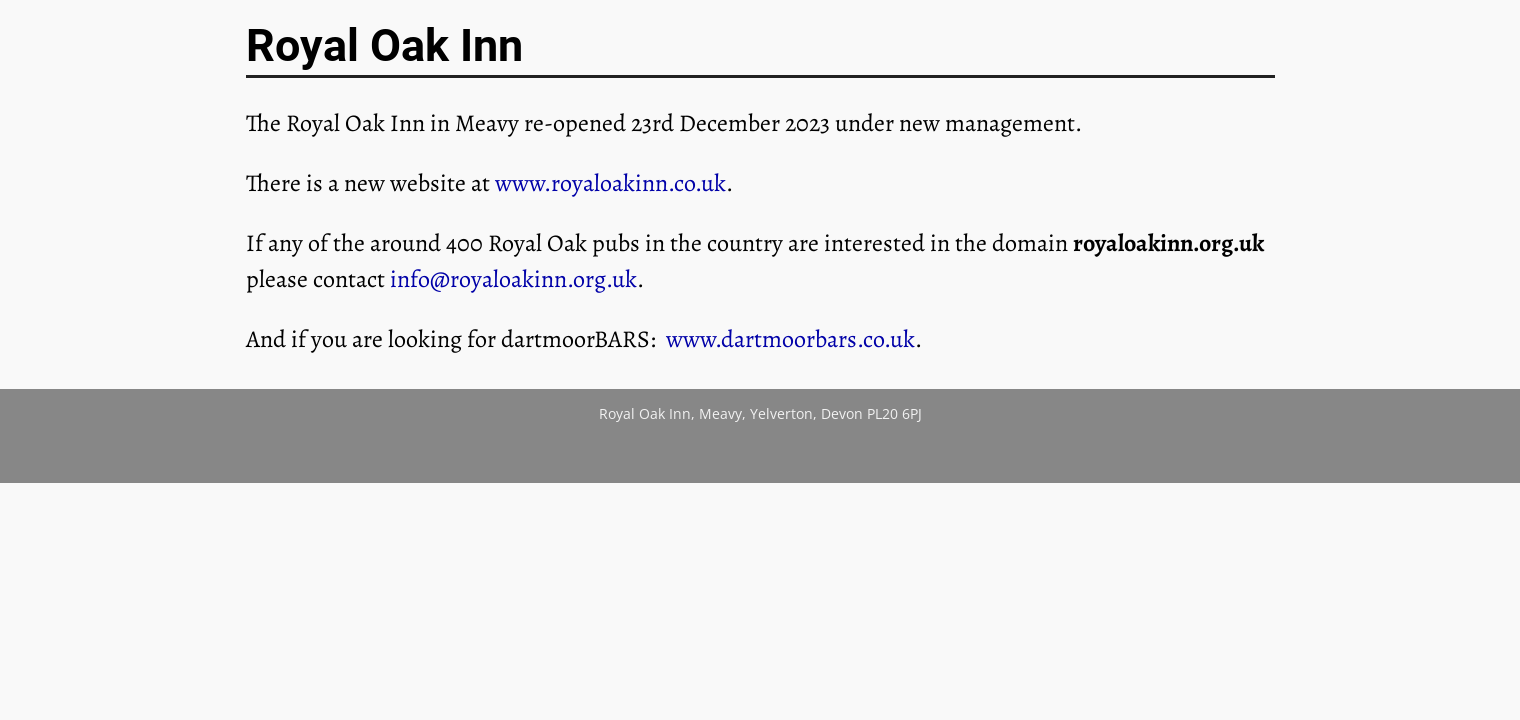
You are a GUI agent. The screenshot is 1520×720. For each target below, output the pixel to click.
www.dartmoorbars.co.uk (790, 339)
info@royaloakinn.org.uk (513, 279)
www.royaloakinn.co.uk (610, 183)
